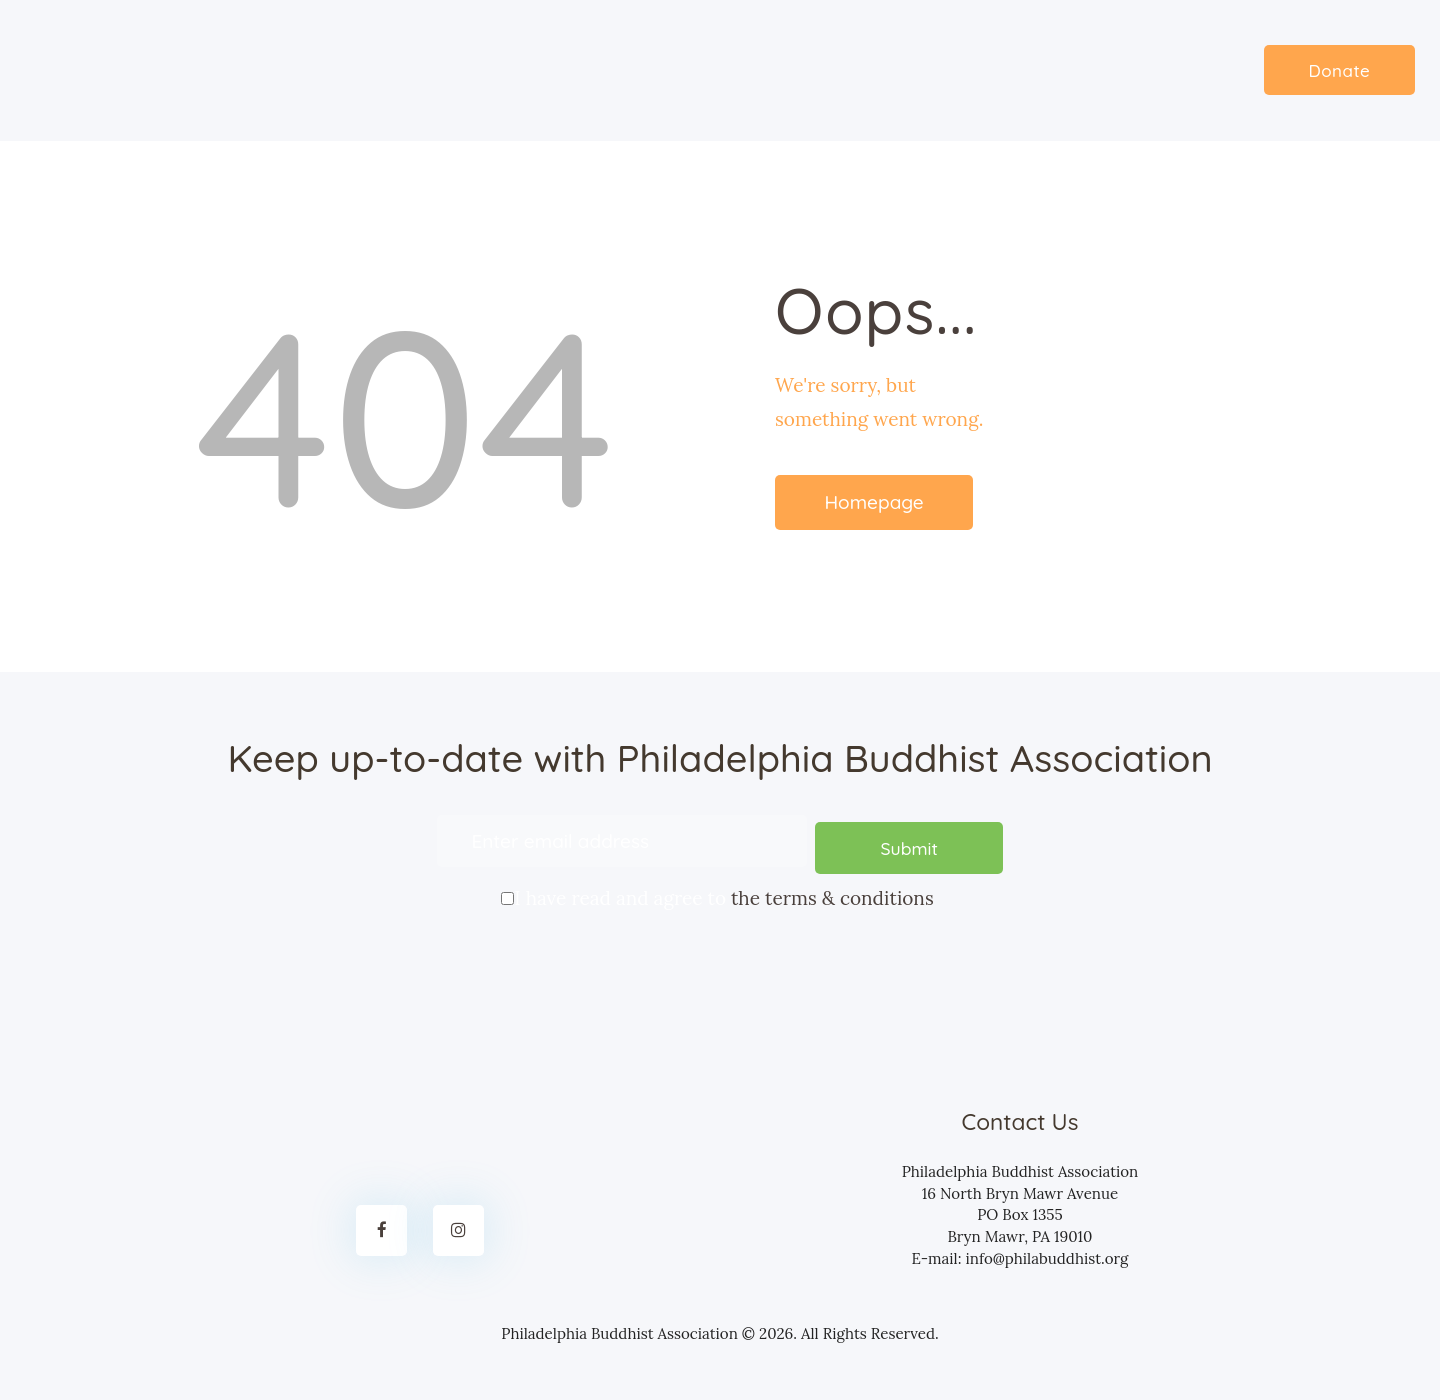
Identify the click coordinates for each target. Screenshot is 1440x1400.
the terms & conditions (832, 891)
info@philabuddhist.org (1046, 1250)
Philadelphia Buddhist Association (619, 1326)
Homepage (873, 502)
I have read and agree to (719, 890)
